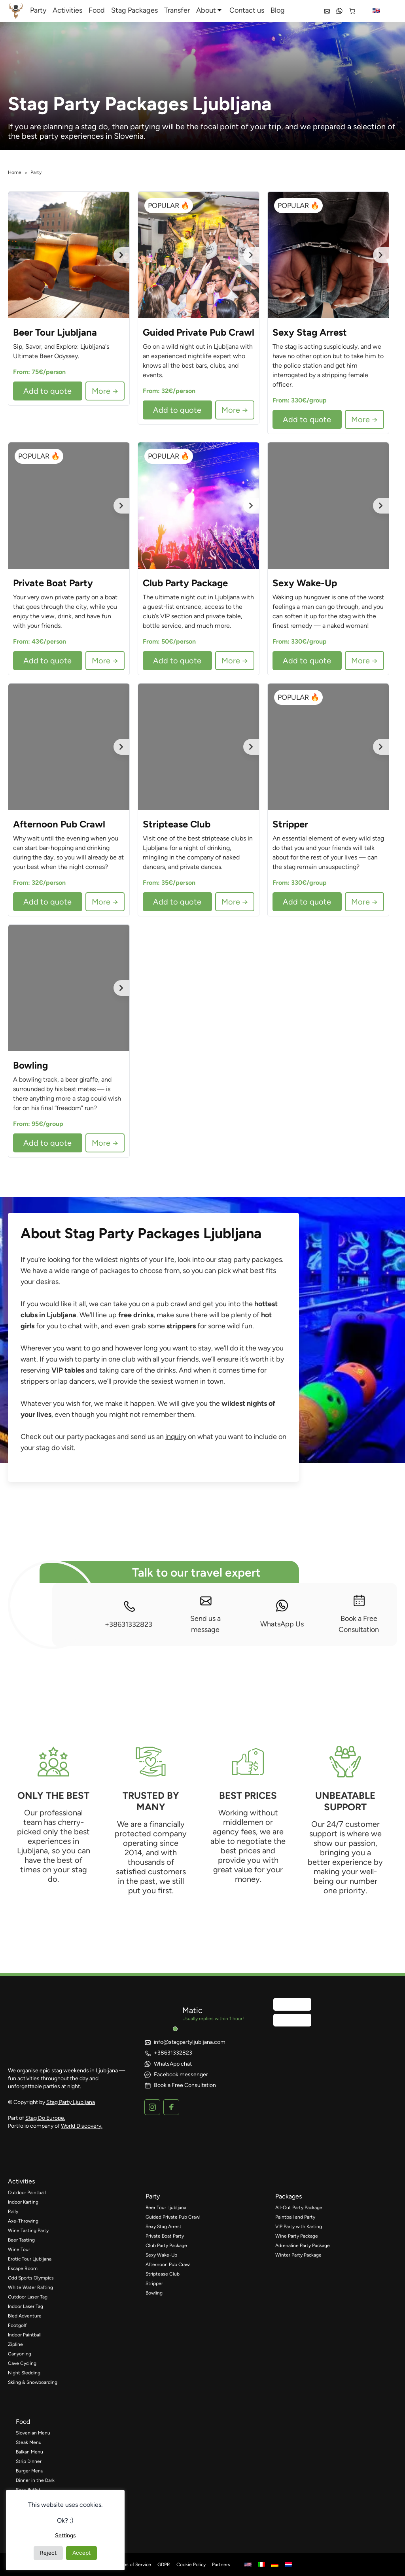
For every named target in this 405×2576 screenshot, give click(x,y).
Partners (221, 2564)
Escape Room (23, 2268)
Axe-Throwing (23, 2221)
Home (14, 172)
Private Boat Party (165, 2236)
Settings (65, 2535)
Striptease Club (163, 2274)
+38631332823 (128, 1614)
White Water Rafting (30, 2287)
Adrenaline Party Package (302, 2245)
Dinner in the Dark (35, 2480)
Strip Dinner (29, 2461)
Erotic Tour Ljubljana (29, 2259)
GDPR (163, 2564)
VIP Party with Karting (298, 2226)
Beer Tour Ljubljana (166, 2207)
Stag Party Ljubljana (70, 2102)
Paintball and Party (295, 2217)
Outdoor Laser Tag (27, 2297)
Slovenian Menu (33, 2433)
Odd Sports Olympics (31, 2278)
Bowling (154, 2293)
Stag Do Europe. (45, 2118)
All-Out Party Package (298, 2207)
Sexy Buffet (28, 2490)
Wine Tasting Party (28, 2230)
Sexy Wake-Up (161, 2255)
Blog (278, 10)
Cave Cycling (22, 2363)
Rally (13, 2211)
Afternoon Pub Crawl (168, 2264)
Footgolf (17, 2325)
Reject (48, 2553)
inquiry (175, 1436)
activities (21, 2181)
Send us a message (205, 1614)
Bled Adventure (25, 2316)
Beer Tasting (21, 2240)
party (153, 2196)
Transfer (177, 10)
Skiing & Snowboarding (32, 2382)
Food (97, 10)
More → (105, 391)
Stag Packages (134, 10)
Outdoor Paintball (27, 2192)
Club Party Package (166, 2245)
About (206, 10)
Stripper (154, 2283)
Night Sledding (24, 2373)
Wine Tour (19, 2249)
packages (288, 2196)
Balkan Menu (29, 2452)
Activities (67, 10)
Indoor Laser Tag (25, 2306)
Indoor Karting (23, 2202)
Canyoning (19, 2354)
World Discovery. (81, 2126)
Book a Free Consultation (359, 1614)
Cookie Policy (191, 2564)
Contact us (246, 10)
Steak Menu (29, 2442)
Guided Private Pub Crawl (173, 2217)
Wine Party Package (296, 2236)
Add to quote (47, 391)
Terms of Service (133, 2564)
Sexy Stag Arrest (164, 2226)
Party (38, 10)
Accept (81, 2553)
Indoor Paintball (25, 2335)
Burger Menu (30, 2471)
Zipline (15, 2344)
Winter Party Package (298, 2255)
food (23, 2421)
